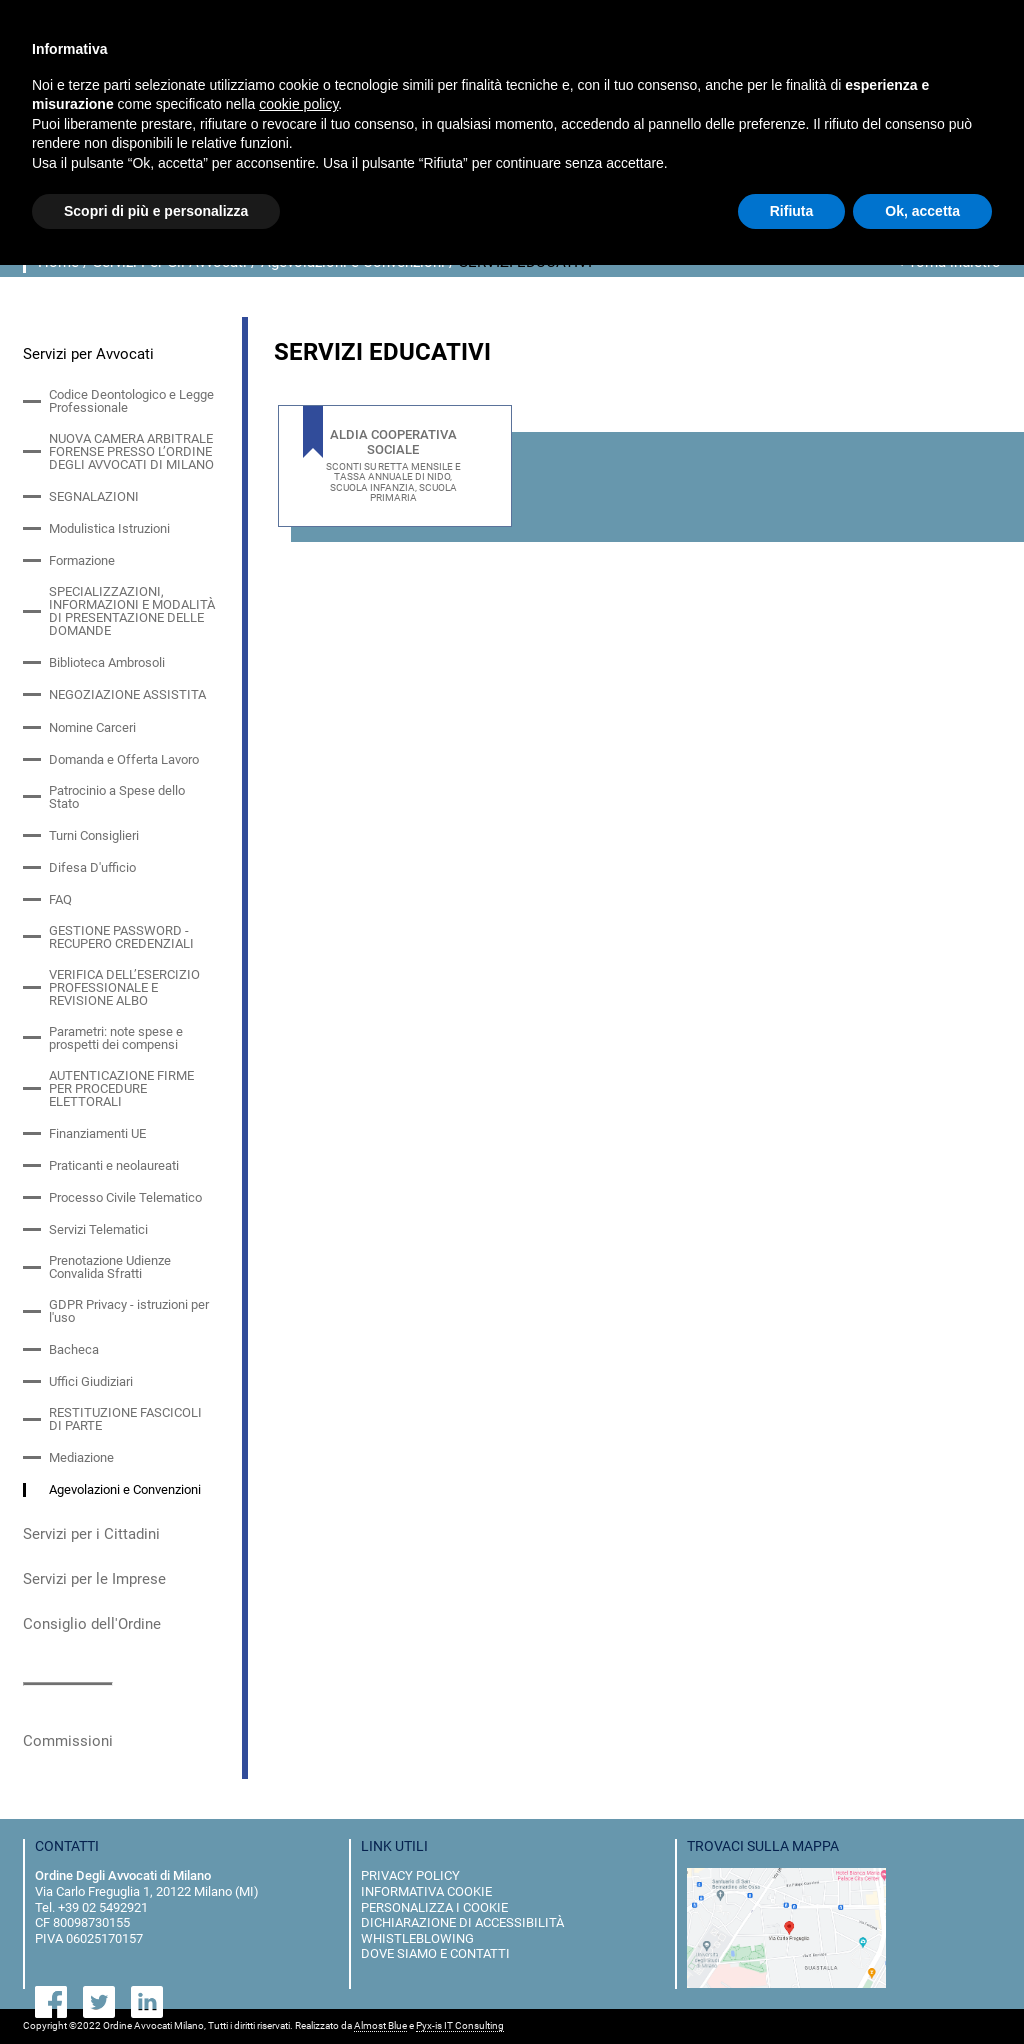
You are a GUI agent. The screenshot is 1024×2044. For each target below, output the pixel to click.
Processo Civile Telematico (125, 1197)
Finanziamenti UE (97, 1133)
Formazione (82, 560)
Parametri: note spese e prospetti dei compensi (116, 1038)
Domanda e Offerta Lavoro (124, 759)
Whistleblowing (417, 1938)
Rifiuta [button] (792, 211)
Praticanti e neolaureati (114, 1165)
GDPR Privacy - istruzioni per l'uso (129, 1311)
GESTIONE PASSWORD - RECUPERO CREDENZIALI (121, 937)
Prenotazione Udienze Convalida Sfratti (110, 1267)
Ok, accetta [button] (922, 211)
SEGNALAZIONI (94, 496)
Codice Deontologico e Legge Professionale (131, 401)
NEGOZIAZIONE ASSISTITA (127, 694)
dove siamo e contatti (435, 1953)
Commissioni (68, 1741)
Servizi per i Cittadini (91, 1534)
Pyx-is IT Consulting (460, 2026)
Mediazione (81, 1457)
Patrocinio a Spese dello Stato (117, 797)
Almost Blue (380, 2026)
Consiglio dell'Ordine (92, 1624)
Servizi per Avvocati (88, 354)
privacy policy (410, 1875)
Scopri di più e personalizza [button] (156, 211)
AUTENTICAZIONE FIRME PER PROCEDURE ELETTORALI (121, 1088)
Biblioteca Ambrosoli (107, 662)
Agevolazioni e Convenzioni (125, 1489)
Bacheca (74, 1349)
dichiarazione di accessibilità (462, 1922)
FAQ (60, 899)
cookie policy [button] (298, 104)
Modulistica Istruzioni (109, 528)
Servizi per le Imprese (94, 1579)
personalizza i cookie (434, 1907)
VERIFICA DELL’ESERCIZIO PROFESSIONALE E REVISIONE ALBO (124, 987)
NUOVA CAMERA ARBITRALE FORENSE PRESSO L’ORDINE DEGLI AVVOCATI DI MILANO (131, 451)
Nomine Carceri (92, 727)
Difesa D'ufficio (92, 867)
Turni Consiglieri (94, 835)
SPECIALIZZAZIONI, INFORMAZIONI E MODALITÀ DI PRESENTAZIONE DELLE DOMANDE (132, 611)
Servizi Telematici (98, 1229)
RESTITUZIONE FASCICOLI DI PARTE (125, 1419)
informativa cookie (426, 1891)
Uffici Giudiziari (91, 1381)
